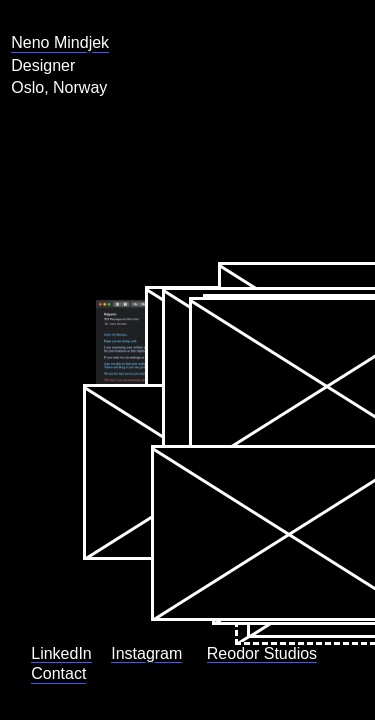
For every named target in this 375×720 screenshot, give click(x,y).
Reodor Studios (37, 631)
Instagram (46, 596)
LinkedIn (41, 568)
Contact (38, 667)
